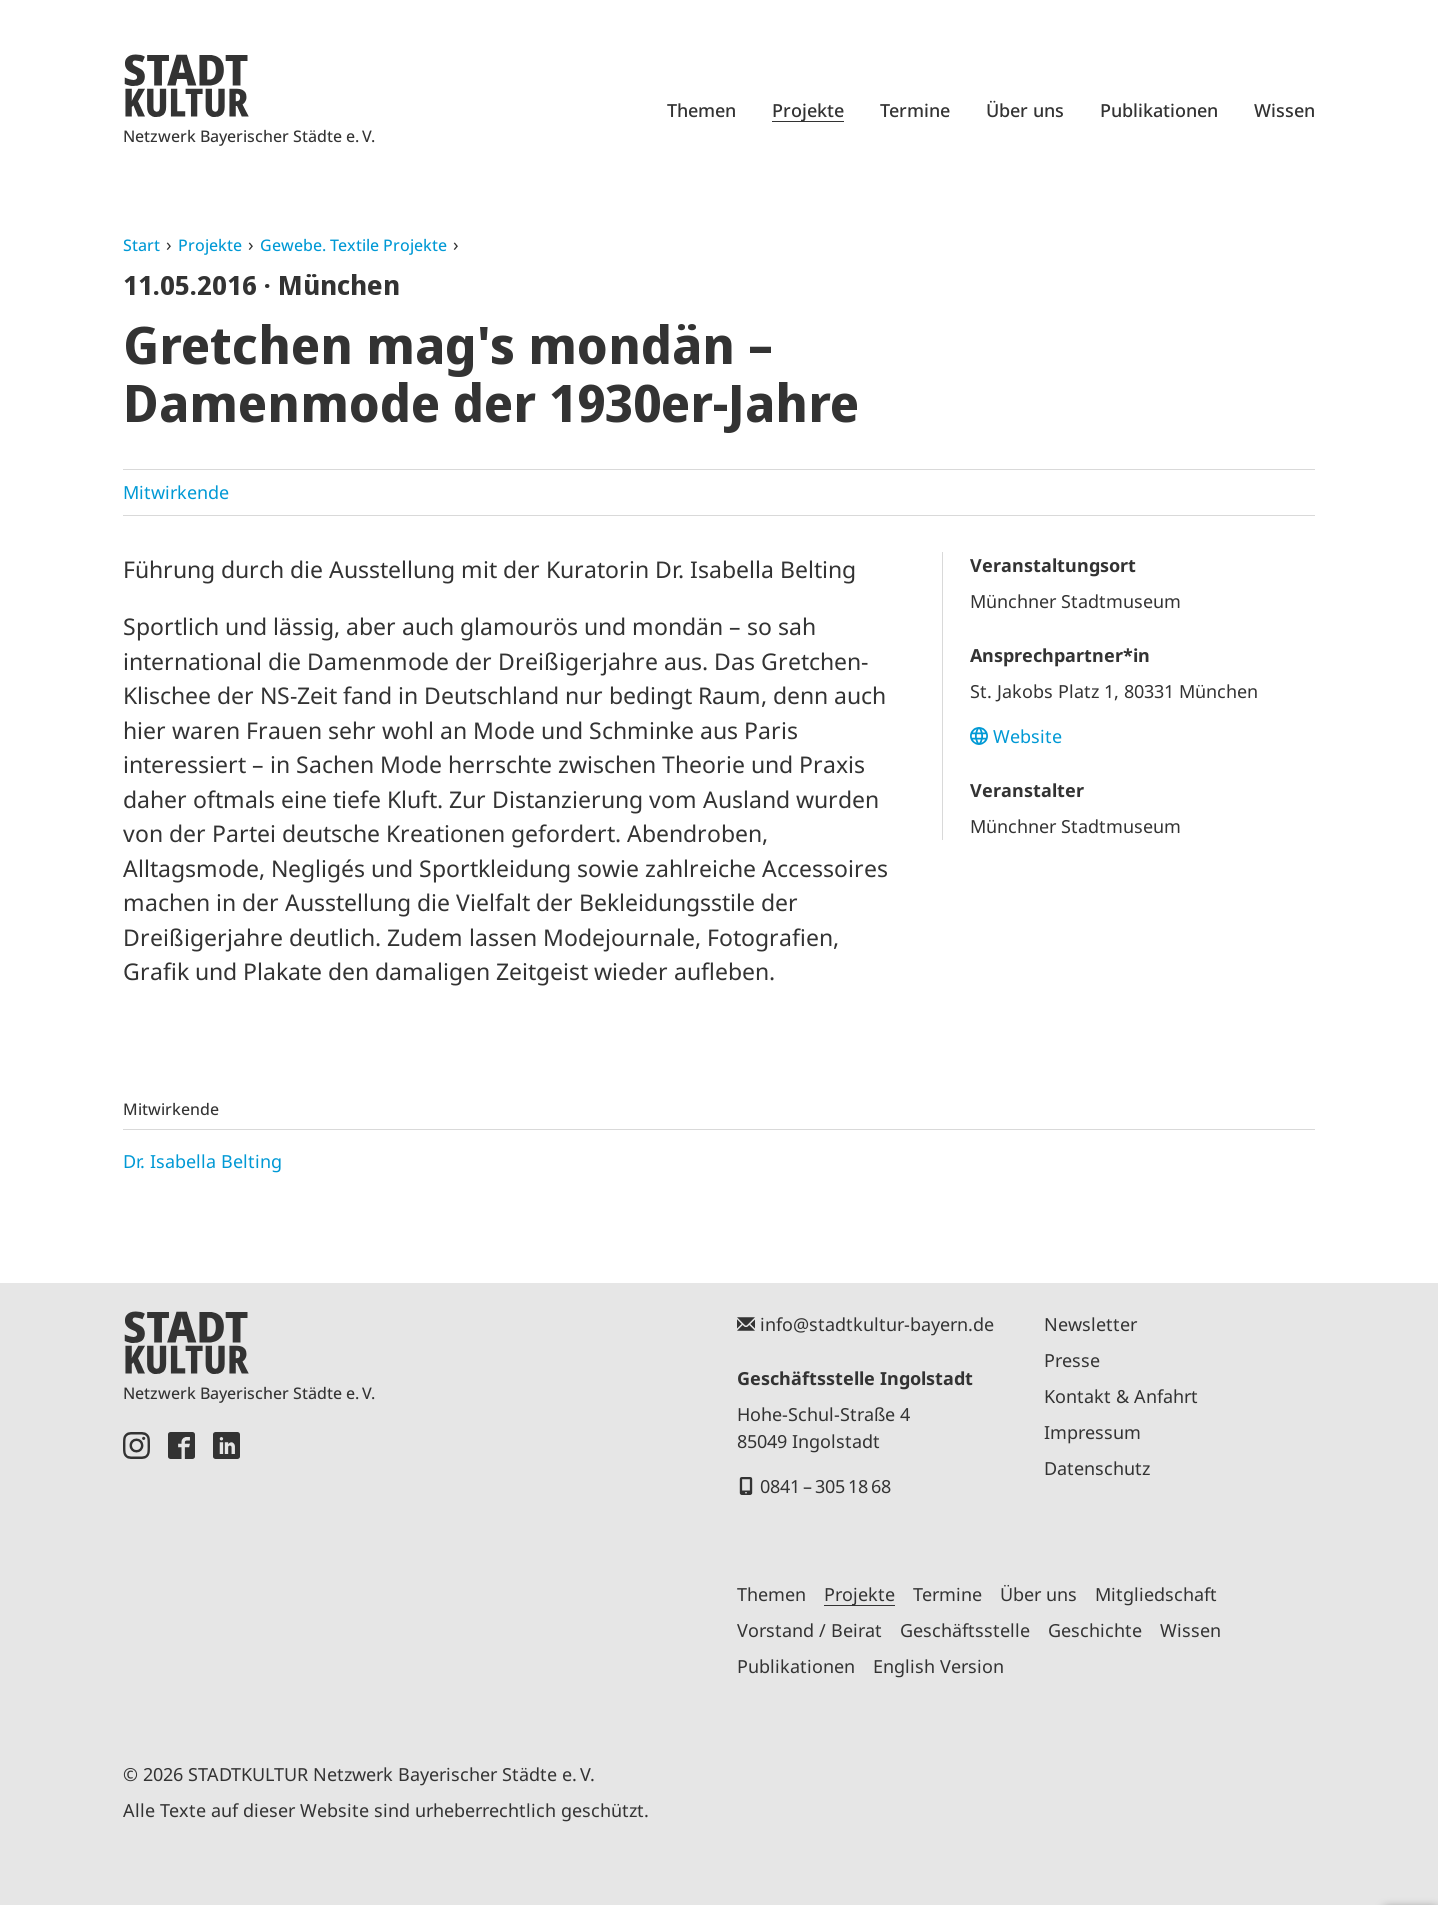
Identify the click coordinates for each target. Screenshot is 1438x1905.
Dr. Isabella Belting (202, 1161)
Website (1027, 736)
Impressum (1092, 1432)
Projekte (808, 110)
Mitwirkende (176, 492)
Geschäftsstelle (965, 1630)
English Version (938, 1666)
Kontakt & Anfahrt (1121, 1396)
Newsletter (1090, 1324)
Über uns (1025, 110)
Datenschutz (1097, 1468)
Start (141, 245)
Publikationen (1159, 110)
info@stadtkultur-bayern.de (877, 1324)
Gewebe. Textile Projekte (353, 245)
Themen (701, 110)
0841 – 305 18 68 (825, 1486)
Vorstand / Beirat (809, 1630)
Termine (915, 110)
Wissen (1284, 110)
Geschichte (1095, 1630)
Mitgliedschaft (1156, 1594)
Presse (1072, 1360)
